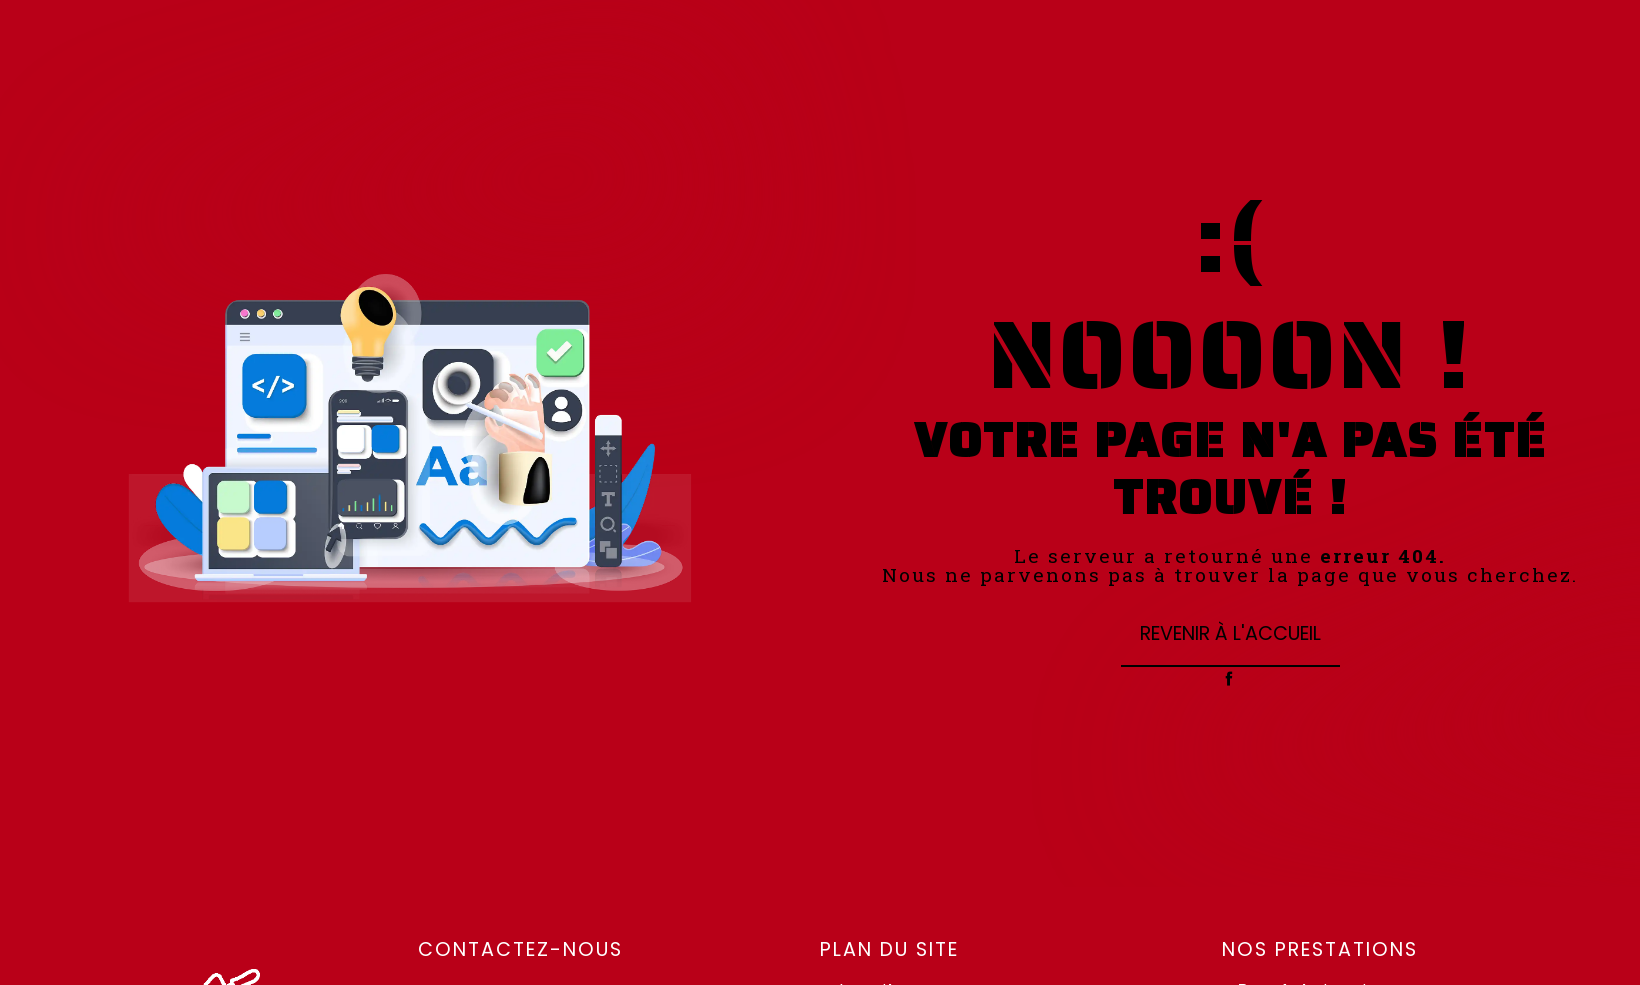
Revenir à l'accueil (1230, 633)
